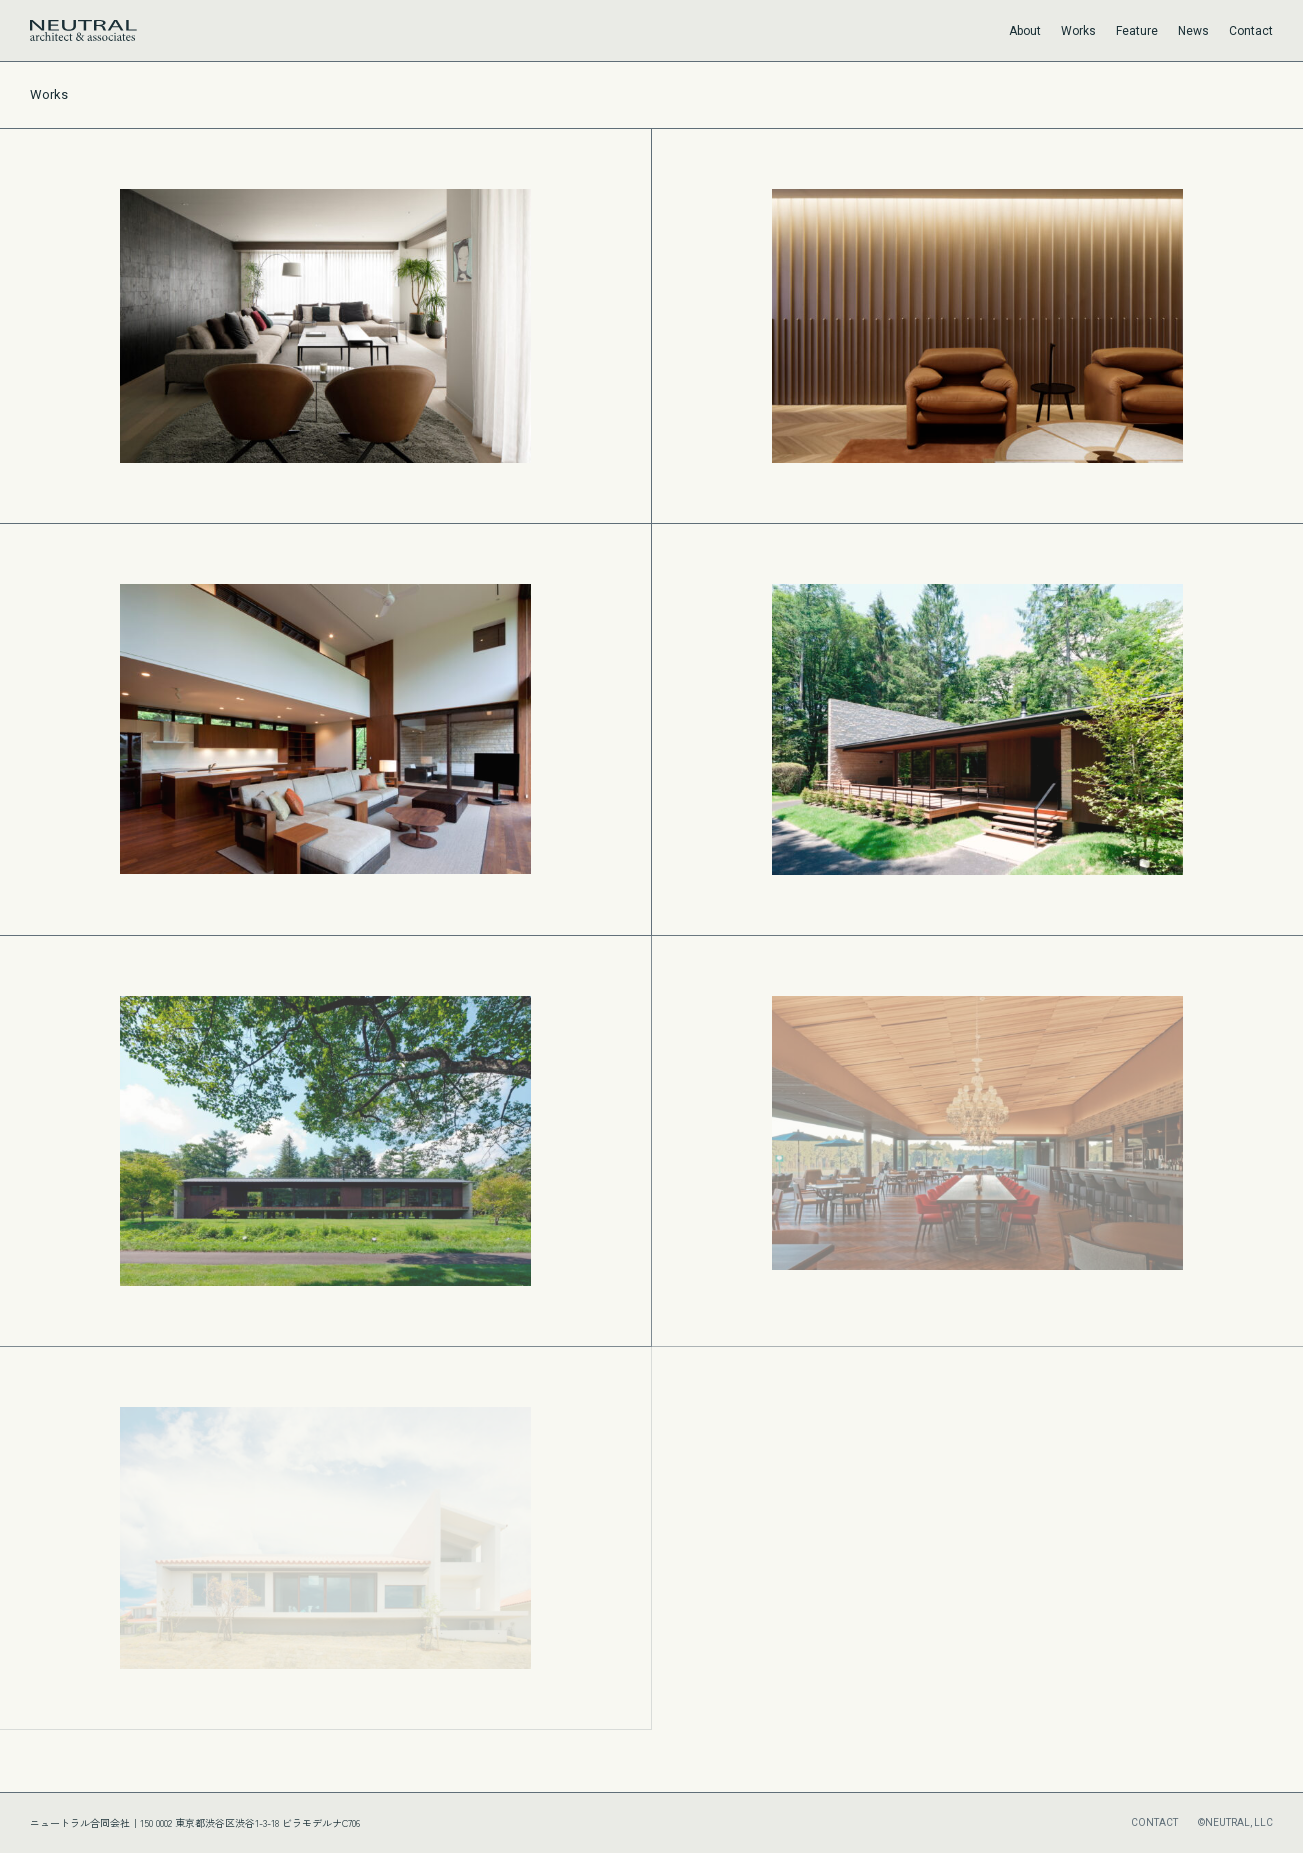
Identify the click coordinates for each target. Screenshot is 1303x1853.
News (1193, 31)
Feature (1137, 31)
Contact (1251, 31)
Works (1078, 31)
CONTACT (1154, 1822)
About (1025, 31)
